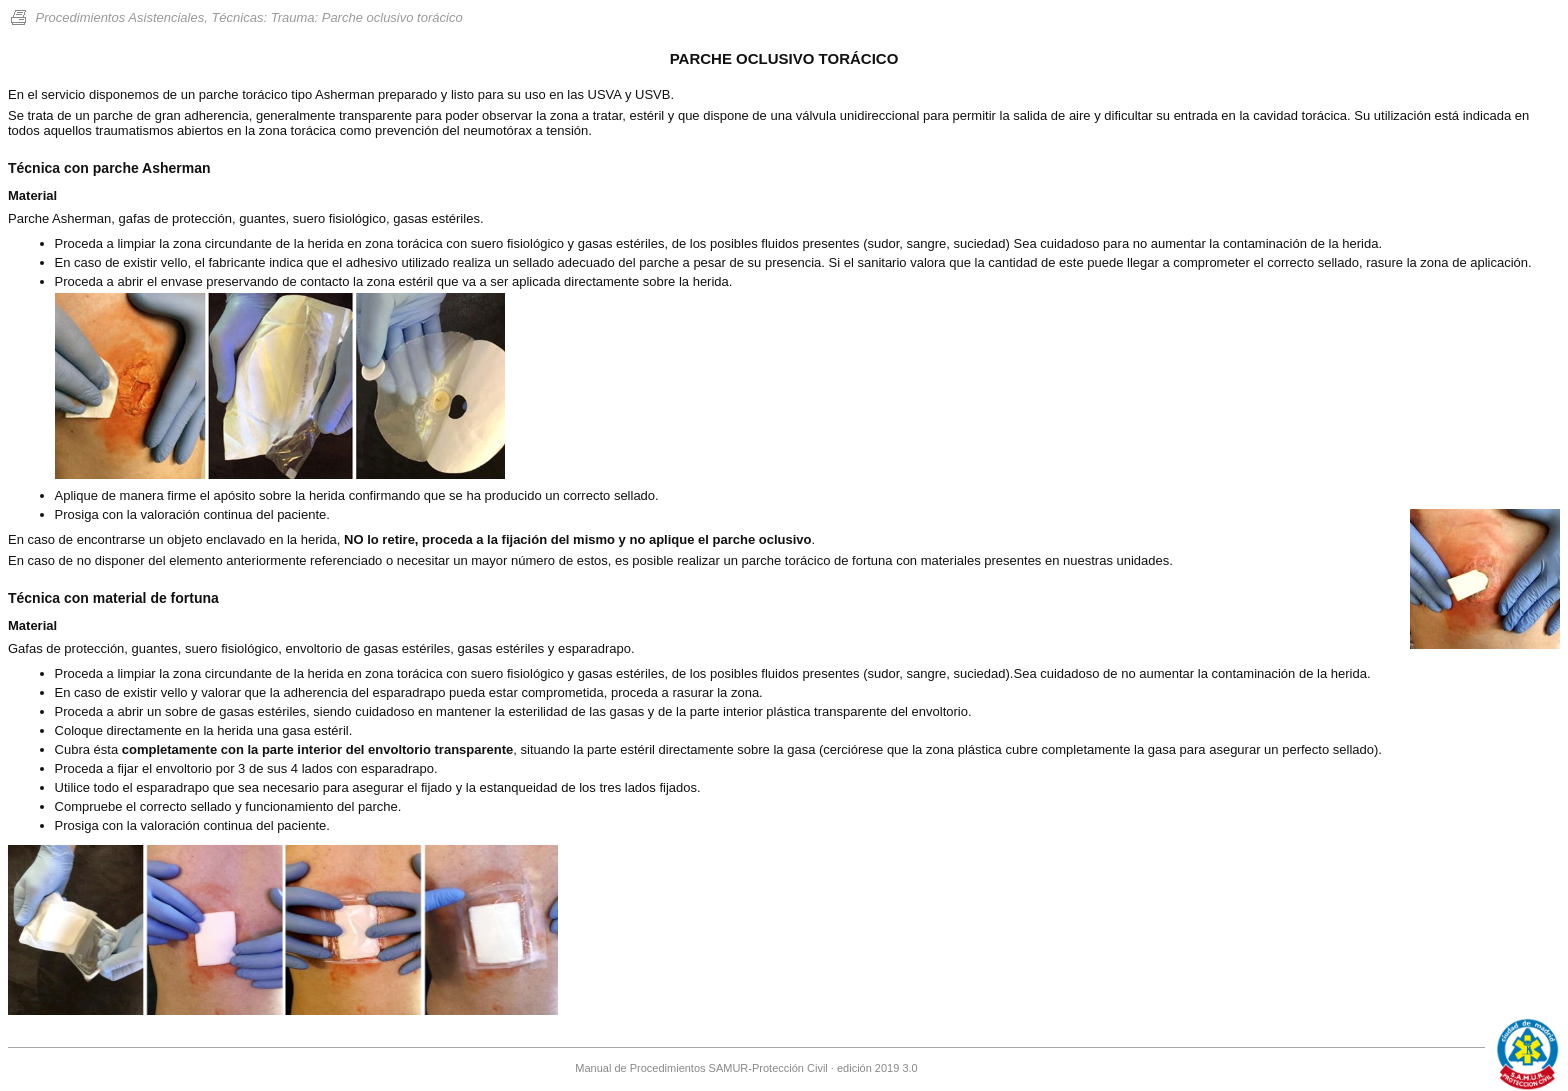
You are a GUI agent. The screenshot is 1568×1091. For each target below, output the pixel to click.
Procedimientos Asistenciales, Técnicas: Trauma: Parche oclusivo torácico (235, 17)
